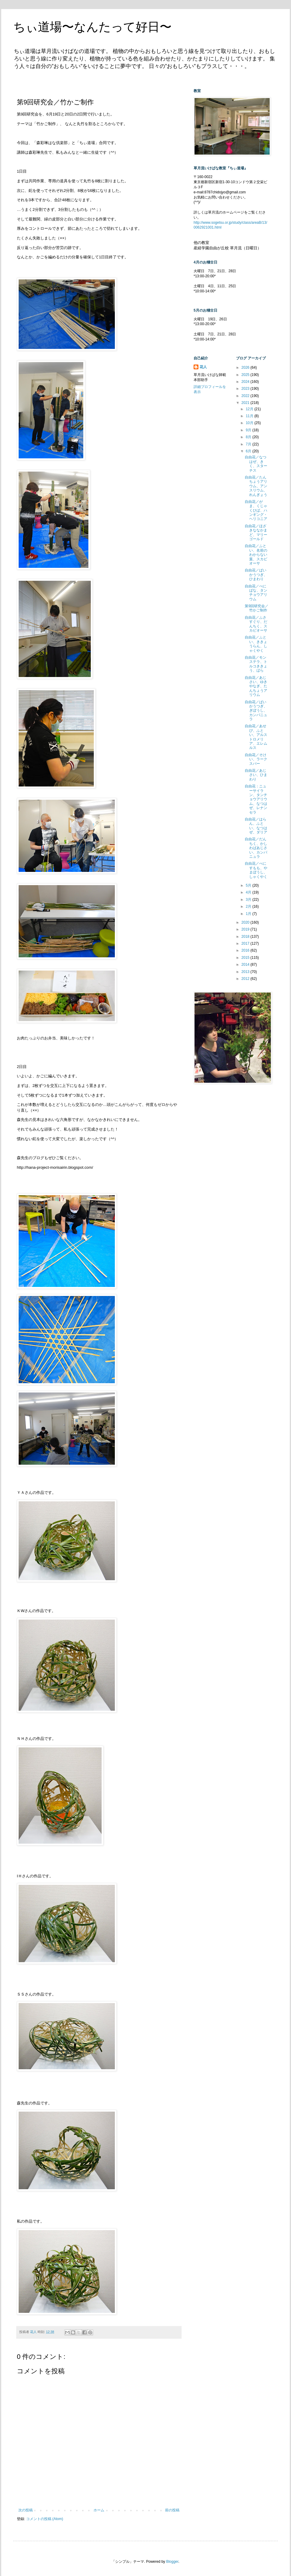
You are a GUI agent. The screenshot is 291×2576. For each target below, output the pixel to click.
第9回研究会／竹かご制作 (256, 608)
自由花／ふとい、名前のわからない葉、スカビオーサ (256, 554)
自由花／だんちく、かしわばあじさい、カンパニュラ (256, 848)
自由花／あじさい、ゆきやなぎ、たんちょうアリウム (256, 686)
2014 (245, 964)
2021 (245, 403)
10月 (250, 423)
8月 (249, 437)
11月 (250, 416)
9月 (249, 430)
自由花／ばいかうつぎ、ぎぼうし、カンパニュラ (256, 711)
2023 (245, 388)
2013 (245, 972)
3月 (249, 899)
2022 (245, 396)
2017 (245, 943)
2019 (245, 929)
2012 (245, 979)
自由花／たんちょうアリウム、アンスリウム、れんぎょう (256, 486)
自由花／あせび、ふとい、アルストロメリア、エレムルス (256, 737)
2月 (249, 906)
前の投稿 (172, 2510)
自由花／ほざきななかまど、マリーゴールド (256, 532)
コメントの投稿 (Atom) (44, 2519)
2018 (245, 936)
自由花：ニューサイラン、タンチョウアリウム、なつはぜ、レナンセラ (256, 799)
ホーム (98, 2510)
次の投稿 (25, 2510)
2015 (245, 958)
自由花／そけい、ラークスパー (256, 759)
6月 (249, 451)
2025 (245, 375)
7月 (249, 444)
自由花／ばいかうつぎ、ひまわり (256, 574)
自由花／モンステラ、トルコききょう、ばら (256, 663)
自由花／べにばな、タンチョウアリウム (256, 592)
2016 (245, 950)
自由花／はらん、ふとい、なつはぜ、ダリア (256, 825)
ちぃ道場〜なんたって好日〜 (92, 26)
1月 (249, 914)
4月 (249, 892)
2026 (245, 367)
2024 (245, 382)
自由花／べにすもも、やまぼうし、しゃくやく (256, 870)
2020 (245, 922)
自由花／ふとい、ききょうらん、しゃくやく (256, 643)
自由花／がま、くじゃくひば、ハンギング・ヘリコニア (256, 510)
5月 (249, 885)
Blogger (172, 2561)
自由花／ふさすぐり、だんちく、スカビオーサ (256, 623)
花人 (203, 367)
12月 (250, 409)
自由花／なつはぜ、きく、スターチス (256, 463)
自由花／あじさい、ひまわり (256, 774)
